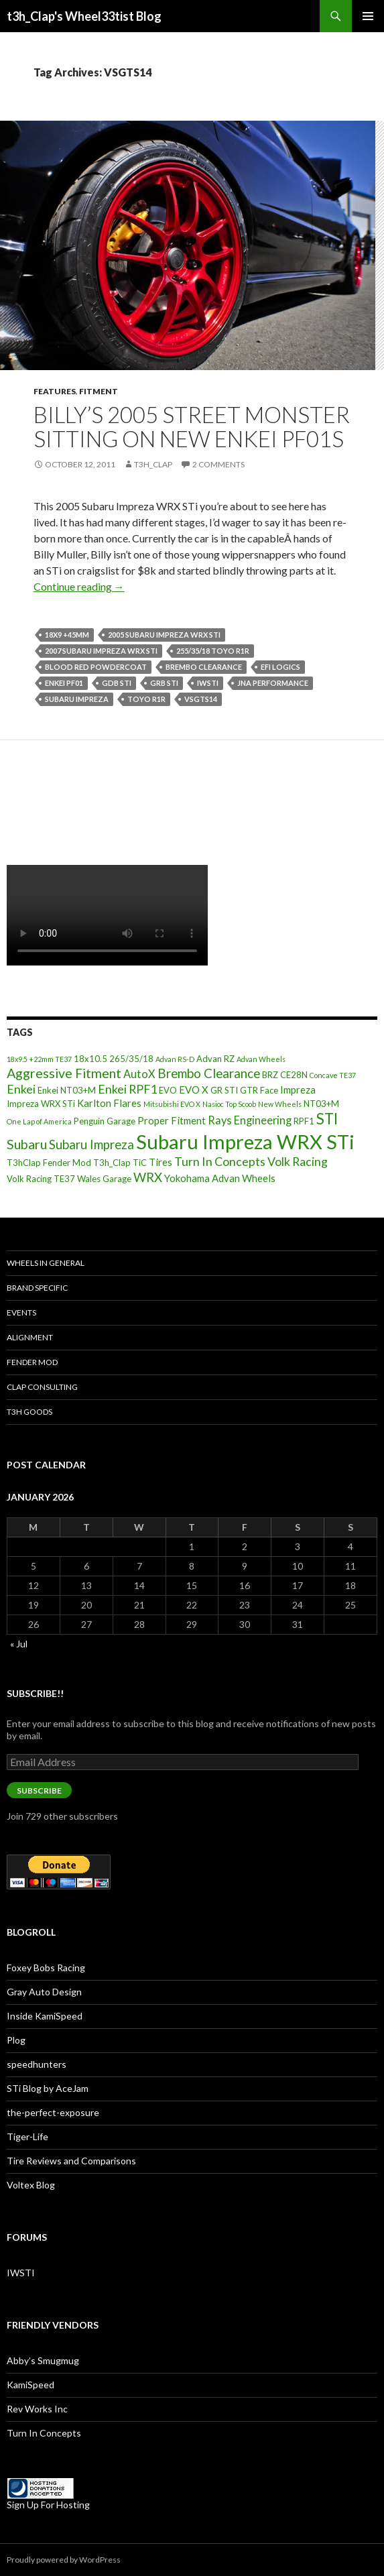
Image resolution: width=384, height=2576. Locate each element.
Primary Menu (368, 16)
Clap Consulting (42, 1387)
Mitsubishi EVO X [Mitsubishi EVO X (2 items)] (171, 1104)
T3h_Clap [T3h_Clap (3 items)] (112, 1162)
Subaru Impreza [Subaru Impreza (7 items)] (91, 1144)
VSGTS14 (200, 699)
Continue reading (79, 586)
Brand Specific (37, 1288)
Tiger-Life (27, 2136)
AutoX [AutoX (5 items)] (139, 1073)
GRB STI (164, 683)
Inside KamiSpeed (44, 2016)
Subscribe (39, 1790)
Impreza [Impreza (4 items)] (298, 1090)
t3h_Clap (153, 464)
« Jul (18, 1643)
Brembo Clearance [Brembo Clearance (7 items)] (208, 1073)
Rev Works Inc (37, 2408)
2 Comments (218, 464)
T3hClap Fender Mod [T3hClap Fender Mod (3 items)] (49, 1162)
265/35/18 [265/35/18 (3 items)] (131, 1058)
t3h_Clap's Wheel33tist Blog (84, 16)
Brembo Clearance (204, 666)
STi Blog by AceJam (47, 2088)
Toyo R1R (146, 699)
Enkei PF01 (64, 683)
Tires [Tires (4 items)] (160, 1162)
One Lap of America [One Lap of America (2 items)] (39, 1121)
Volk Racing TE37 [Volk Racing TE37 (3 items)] (41, 1178)
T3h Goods (29, 1412)
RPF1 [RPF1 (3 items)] (304, 1121)
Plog (16, 2040)
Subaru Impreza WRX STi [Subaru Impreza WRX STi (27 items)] (245, 1141)
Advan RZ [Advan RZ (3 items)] (215, 1058)
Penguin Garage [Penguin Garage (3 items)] (104, 1121)
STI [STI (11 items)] (327, 1119)
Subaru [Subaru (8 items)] (27, 1144)
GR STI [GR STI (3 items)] (224, 1090)
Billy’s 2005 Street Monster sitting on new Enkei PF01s (192, 426)
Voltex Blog (31, 2184)
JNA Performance (272, 683)
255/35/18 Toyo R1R (212, 650)
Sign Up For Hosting (48, 2504)
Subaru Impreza (77, 699)
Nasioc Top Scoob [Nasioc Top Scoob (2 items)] (229, 1104)
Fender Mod (32, 1362)
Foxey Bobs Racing (46, 1967)
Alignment (30, 1337)
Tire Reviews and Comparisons (71, 2160)
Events (21, 1312)
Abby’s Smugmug (43, 2360)
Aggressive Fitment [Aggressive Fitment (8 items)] (64, 1073)
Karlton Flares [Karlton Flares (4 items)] (109, 1103)
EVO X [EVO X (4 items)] (193, 1090)
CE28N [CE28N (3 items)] (294, 1074)
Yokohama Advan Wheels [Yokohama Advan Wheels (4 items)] (219, 1178)
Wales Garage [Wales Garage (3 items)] (104, 1178)
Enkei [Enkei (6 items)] (21, 1088)
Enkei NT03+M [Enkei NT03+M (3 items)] (67, 1090)
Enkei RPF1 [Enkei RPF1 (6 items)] (127, 1088)
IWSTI (207, 683)
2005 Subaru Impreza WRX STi (164, 634)
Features (55, 391)
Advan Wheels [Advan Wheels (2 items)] (261, 1059)
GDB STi (116, 683)
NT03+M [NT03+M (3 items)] (321, 1103)
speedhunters (36, 2064)
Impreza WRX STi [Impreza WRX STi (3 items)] (41, 1103)
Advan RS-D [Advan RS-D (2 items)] (174, 1059)
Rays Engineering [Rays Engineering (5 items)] (250, 1120)
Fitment (98, 391)
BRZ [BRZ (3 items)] (270, 1074)
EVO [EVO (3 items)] (168, 1090)
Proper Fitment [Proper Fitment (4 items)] (171, 1120)
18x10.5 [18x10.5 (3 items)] (90, 1058)
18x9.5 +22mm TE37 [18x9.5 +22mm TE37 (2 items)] (39, 1059)
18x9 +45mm (67, 634)
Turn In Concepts (44, 2433)
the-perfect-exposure (53, 2112)
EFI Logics (280, 666)
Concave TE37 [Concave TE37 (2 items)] (333, 1075)
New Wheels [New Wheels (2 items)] (280, 1104)
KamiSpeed (30, 2384)
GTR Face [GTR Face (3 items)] (259, 1090)
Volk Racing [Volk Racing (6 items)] (297, 1161)
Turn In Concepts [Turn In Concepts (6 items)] (219, 1161)
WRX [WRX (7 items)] (147, 1177)
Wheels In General (45, 1263)
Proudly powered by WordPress (64, 2560)
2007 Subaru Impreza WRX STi (101, 650)
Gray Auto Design (44, 1991)
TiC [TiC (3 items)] (140, 1162)
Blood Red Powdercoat (96, 666)
